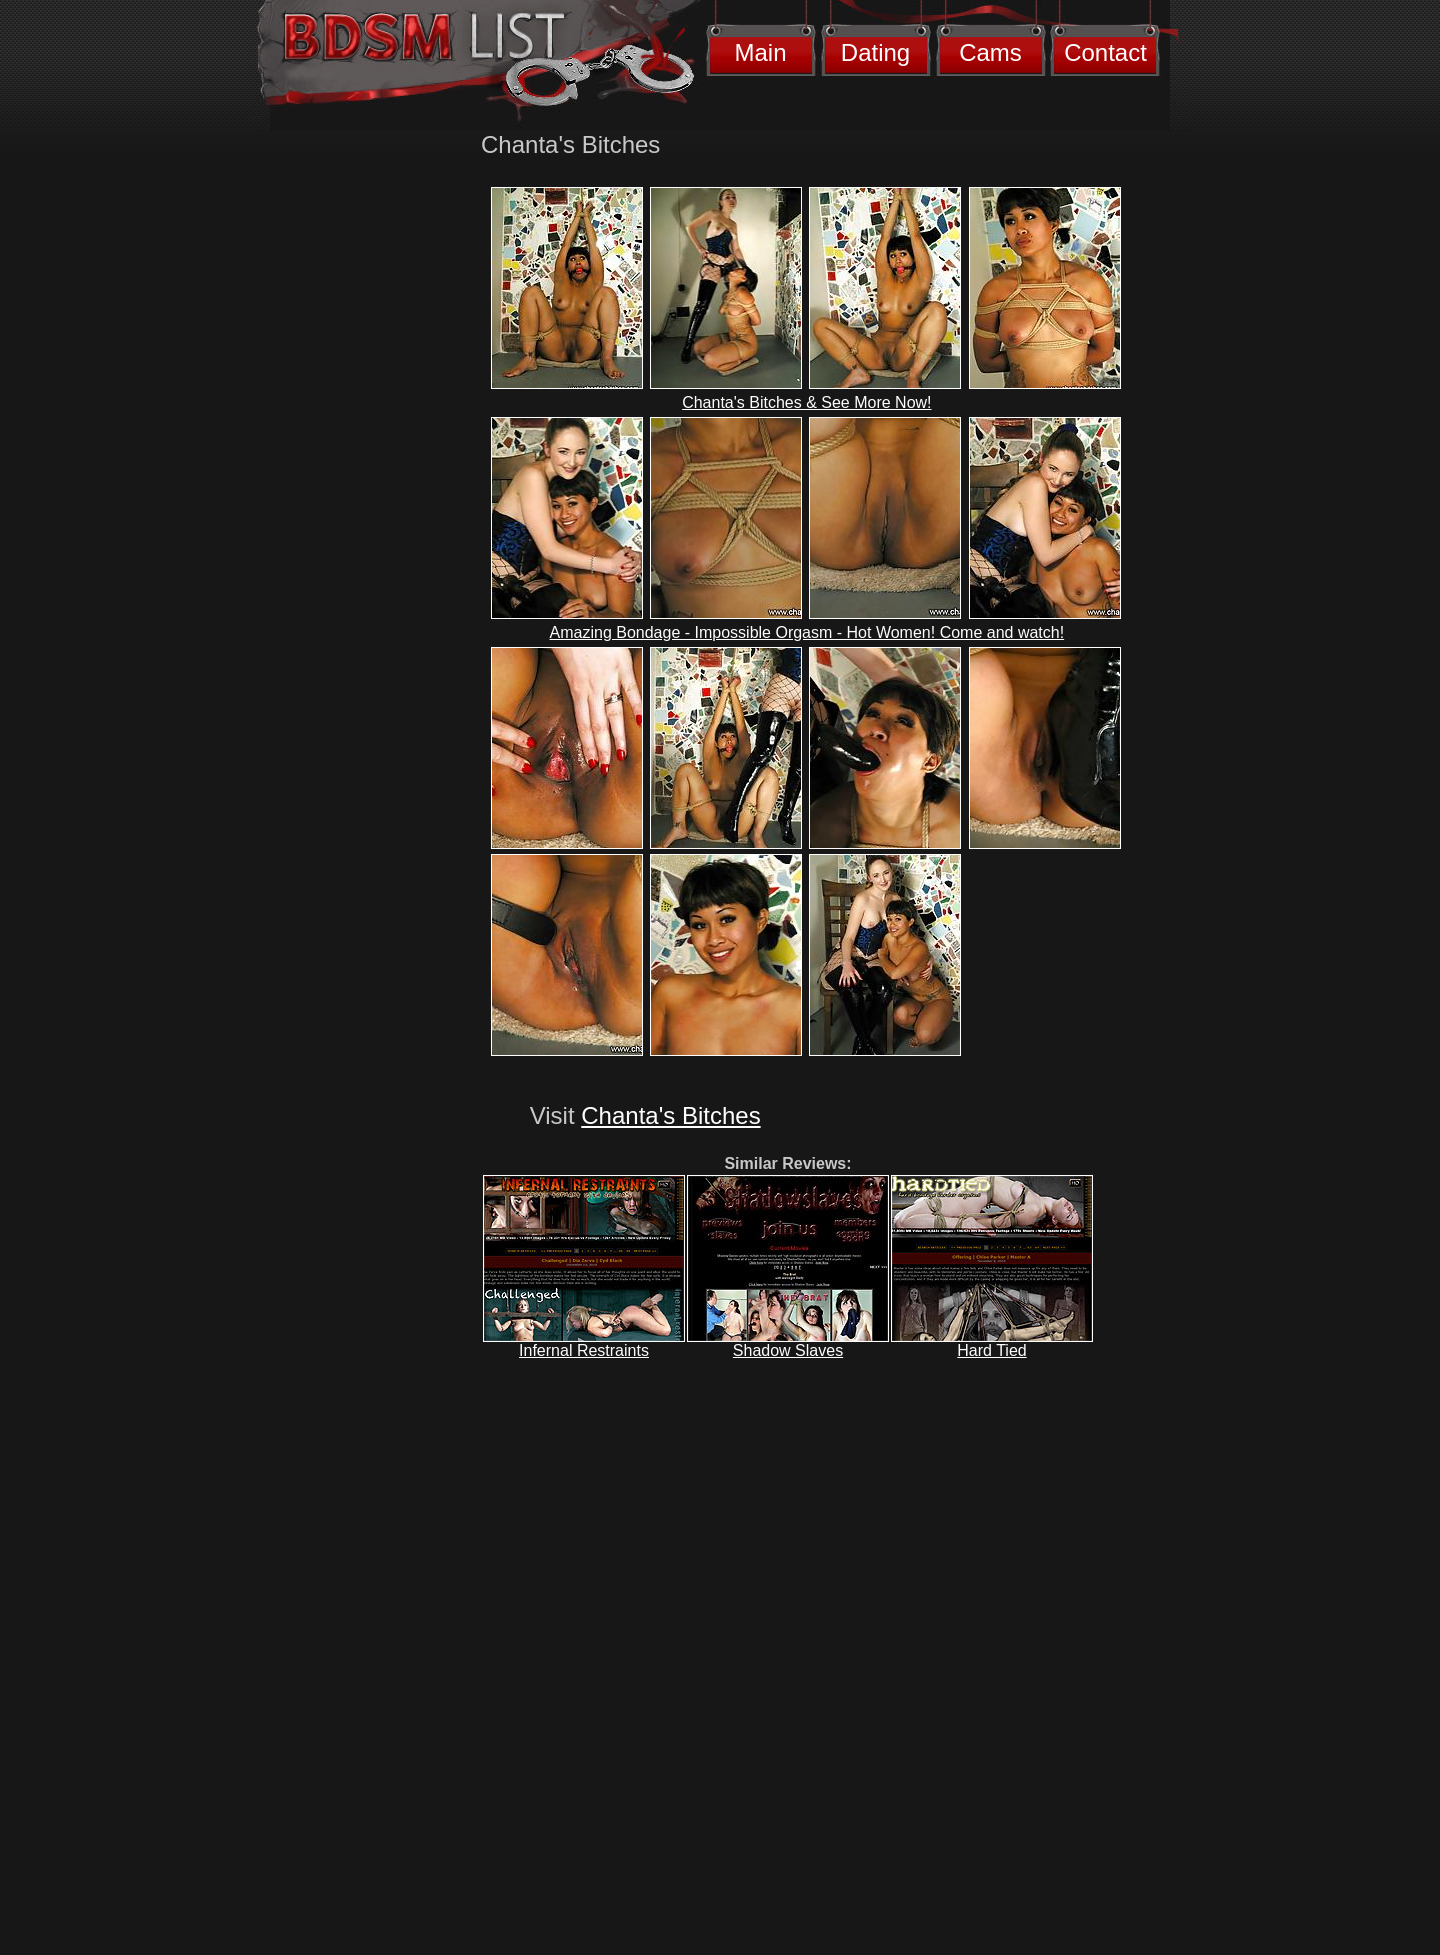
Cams (990, 52)
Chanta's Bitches (670, 1115)
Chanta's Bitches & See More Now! (806, 402)
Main (760, 52)
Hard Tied (991, 1350)
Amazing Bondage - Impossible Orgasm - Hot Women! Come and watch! (807, 632)
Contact (1105, 52)
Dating (875, 52)
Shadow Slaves (788, 1350)
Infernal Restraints (584, 1350)
